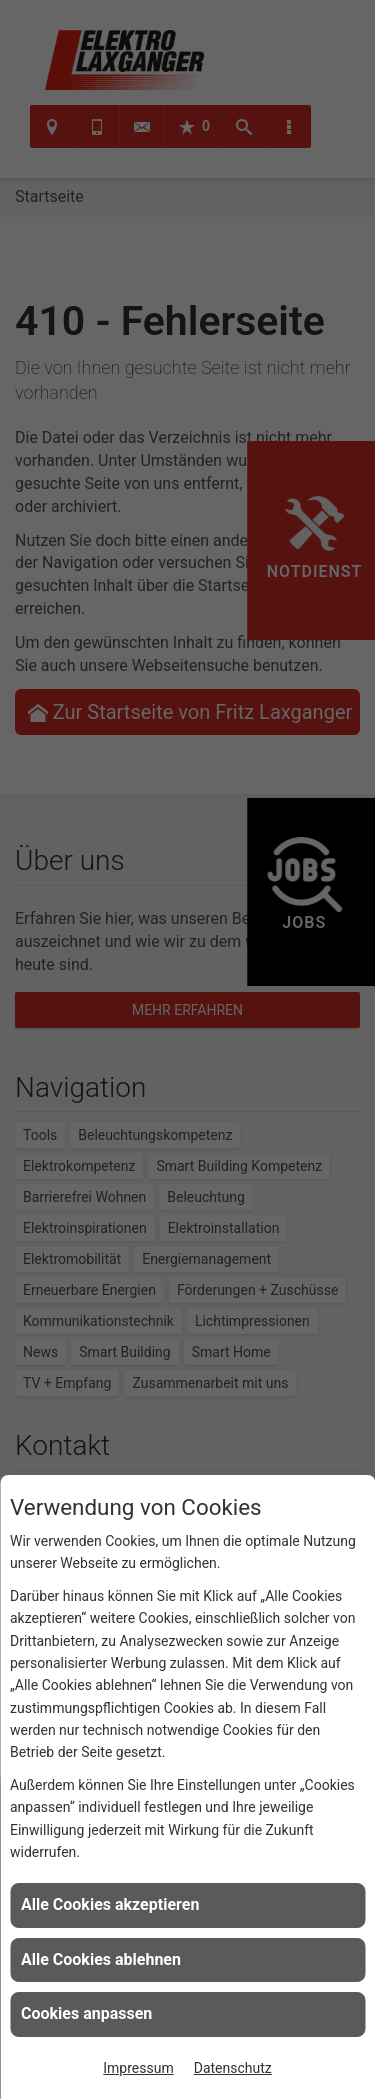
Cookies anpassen (86, 2013)
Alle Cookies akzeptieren (110, 1904)
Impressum (138, 2068)
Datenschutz (233, 2068)
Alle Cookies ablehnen (101, 1959)
